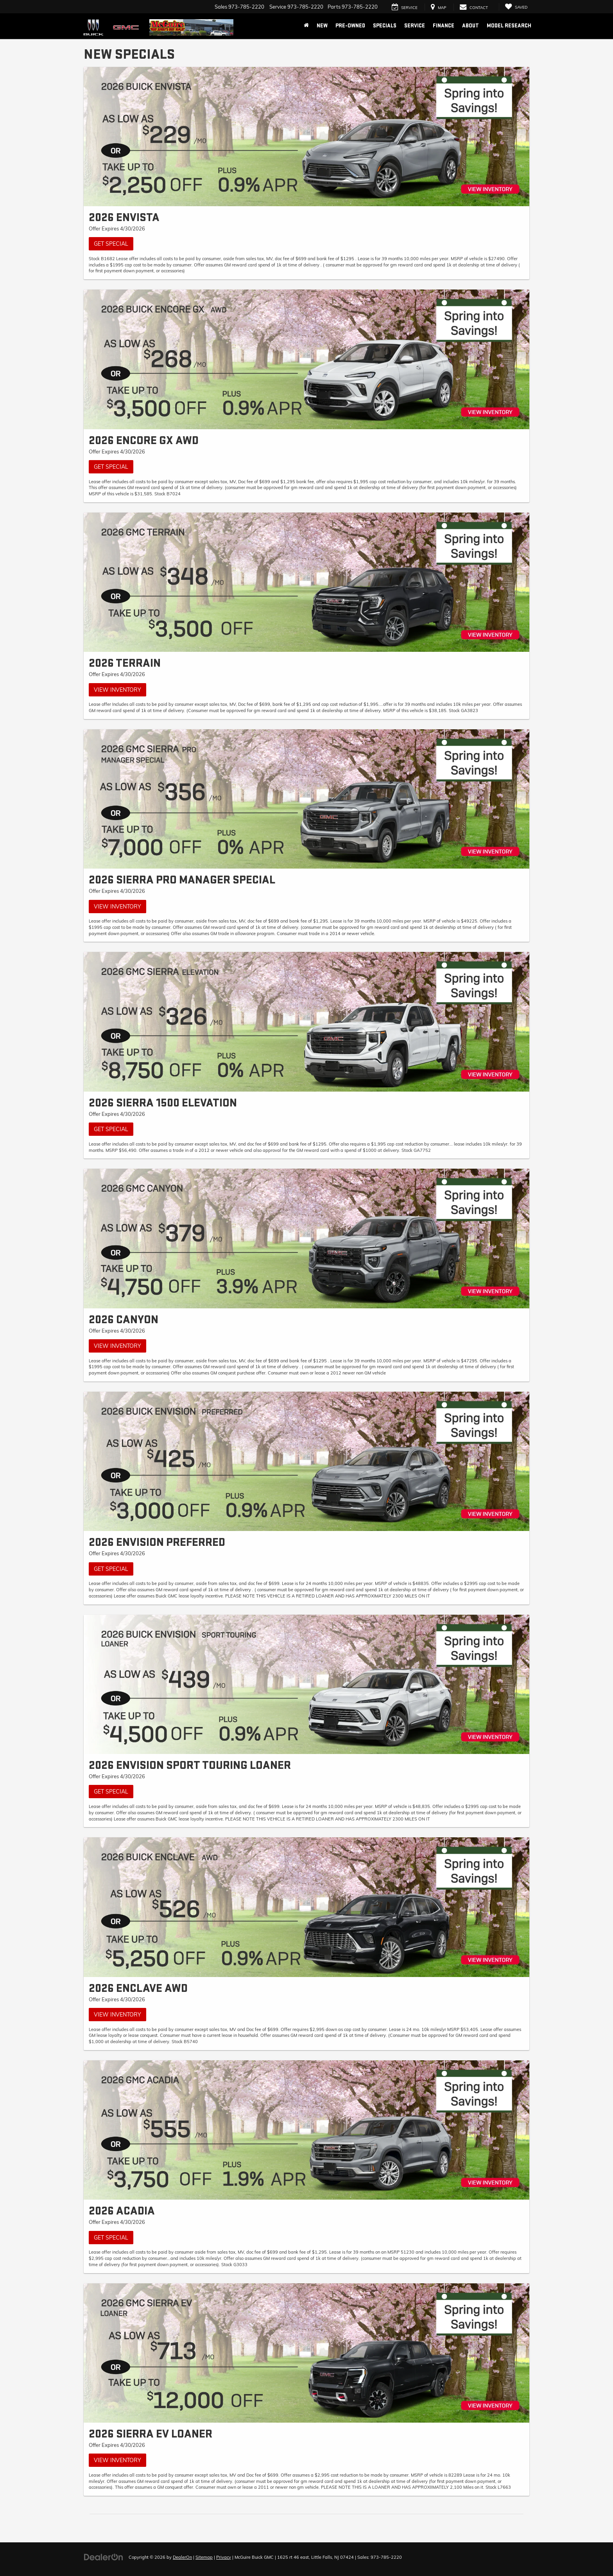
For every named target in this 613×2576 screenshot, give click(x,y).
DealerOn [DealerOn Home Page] (182, 2557)
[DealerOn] (104, 2557)
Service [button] (414, 25)
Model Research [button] (509, 25)
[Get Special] (306, 136)
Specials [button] (384, 25)
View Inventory (117, 689)
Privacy (223, 2557)
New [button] (322, 25)
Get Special (111, 243)
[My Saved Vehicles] (516, 7)
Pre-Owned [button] (350, 25)
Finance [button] (443, 25)
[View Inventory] (306, 582)
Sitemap (204, 2557)
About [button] (470, 25)
